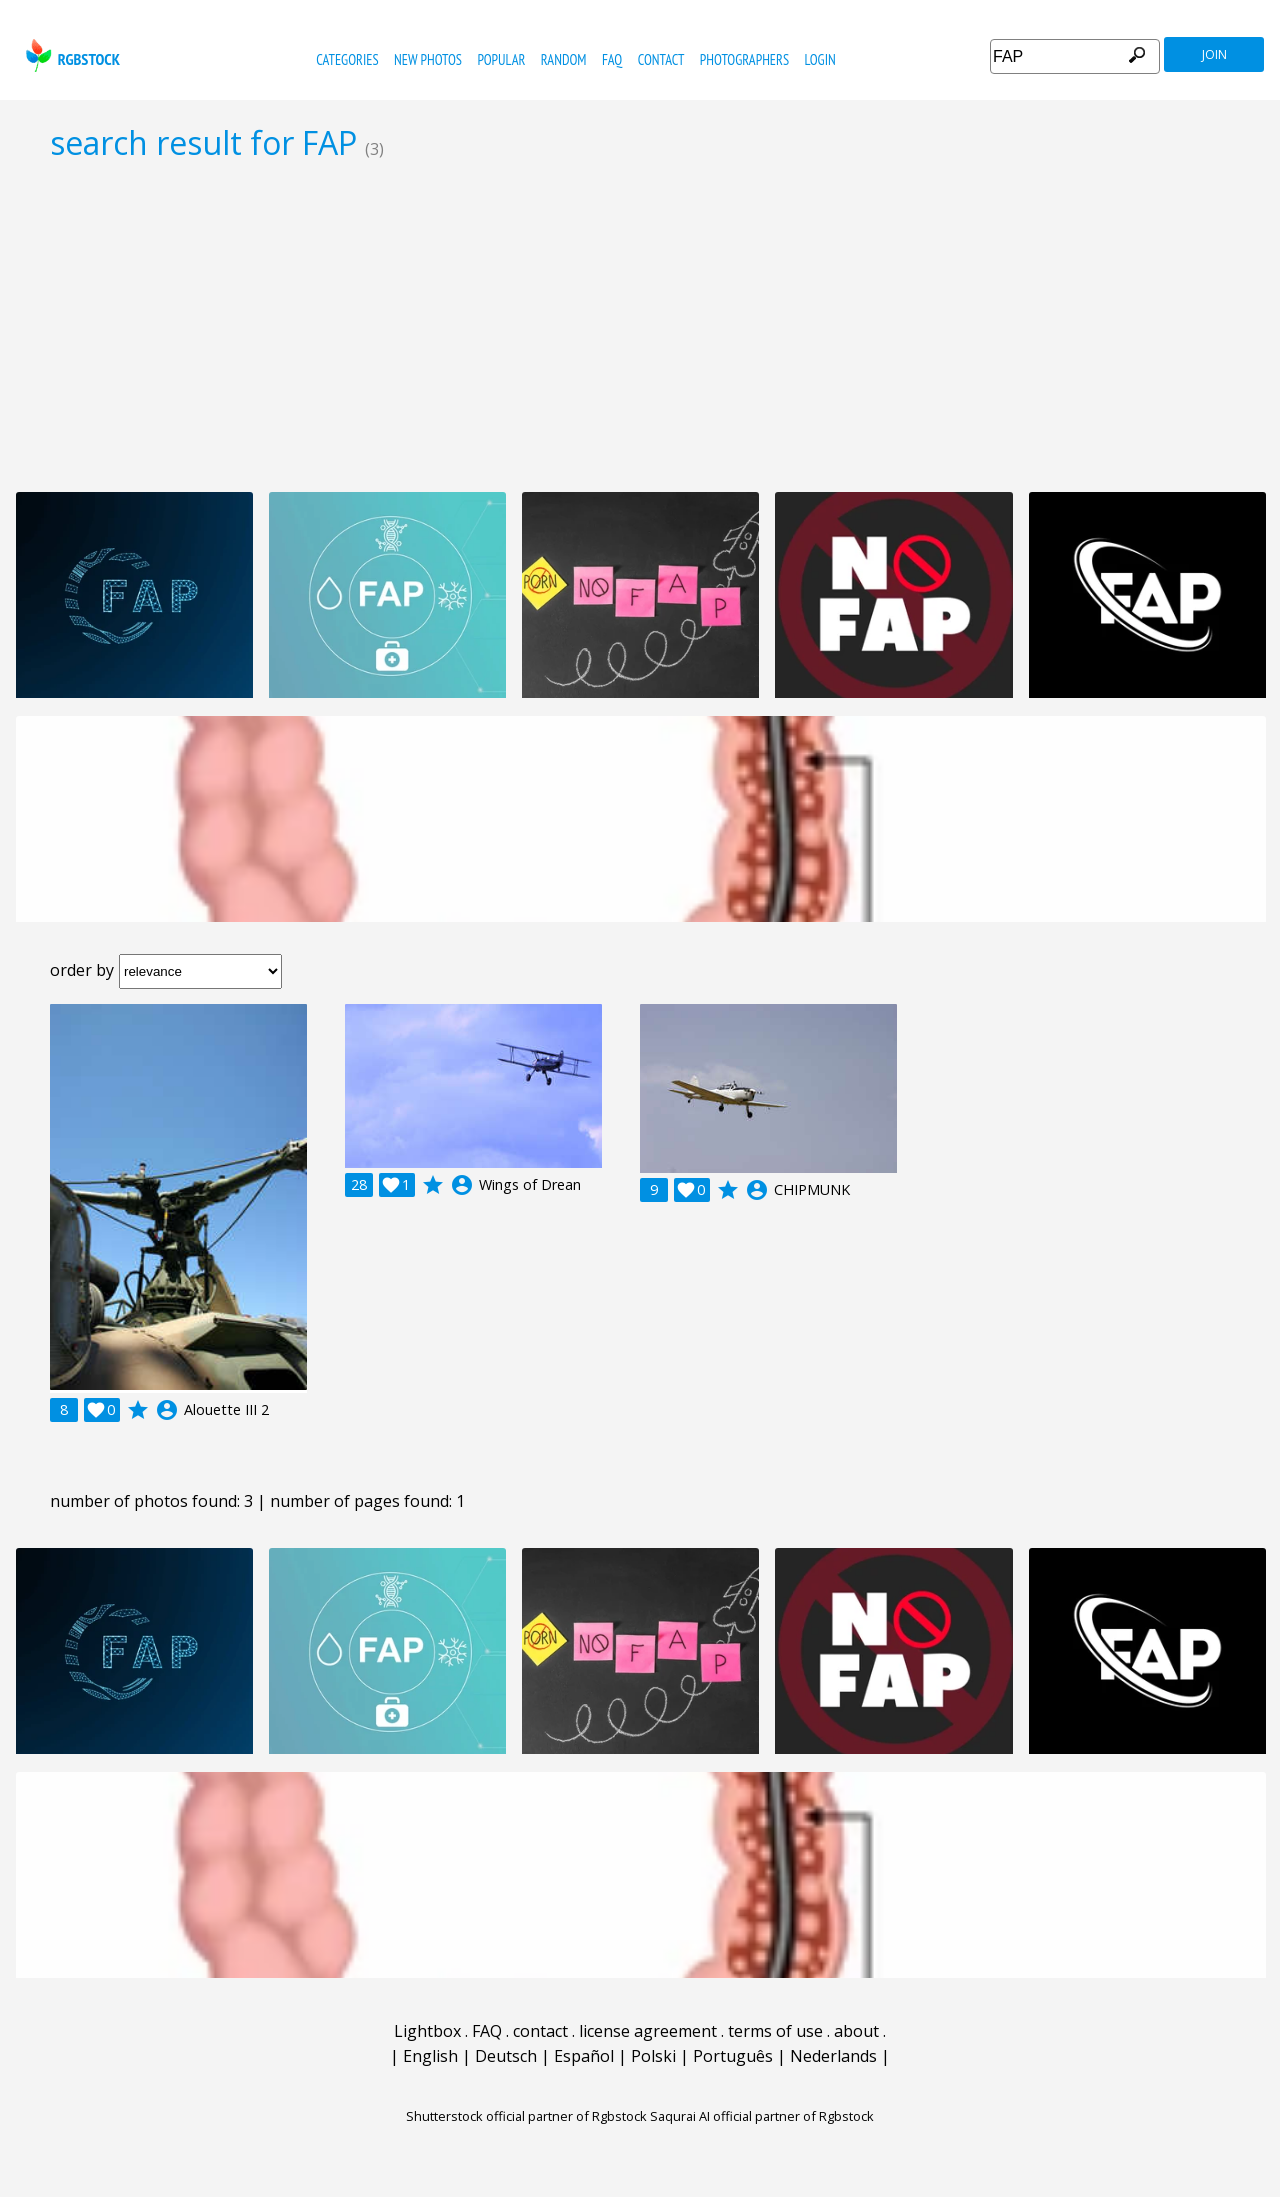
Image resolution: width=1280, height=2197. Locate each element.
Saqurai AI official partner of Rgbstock (762, 2116)
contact (661, 59)
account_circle (167, 1410)
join (1214, 54)
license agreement (648, 2031)
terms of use (775, 2031)
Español (584, 2056)
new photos (428, 59)
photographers (744, 59)
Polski (653, 2056)
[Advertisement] (640, 326)
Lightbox (427, 2031)
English (430, 2056)
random (564, 59)
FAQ (612, 59)
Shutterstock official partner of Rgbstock (526, 2116)
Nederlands (833, 2056)
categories (347, 59)
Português (733, 2056)
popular (501, 59)
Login (820, 59)
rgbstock (70, 55)
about (856, 2031)
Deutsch (506, 2056)
